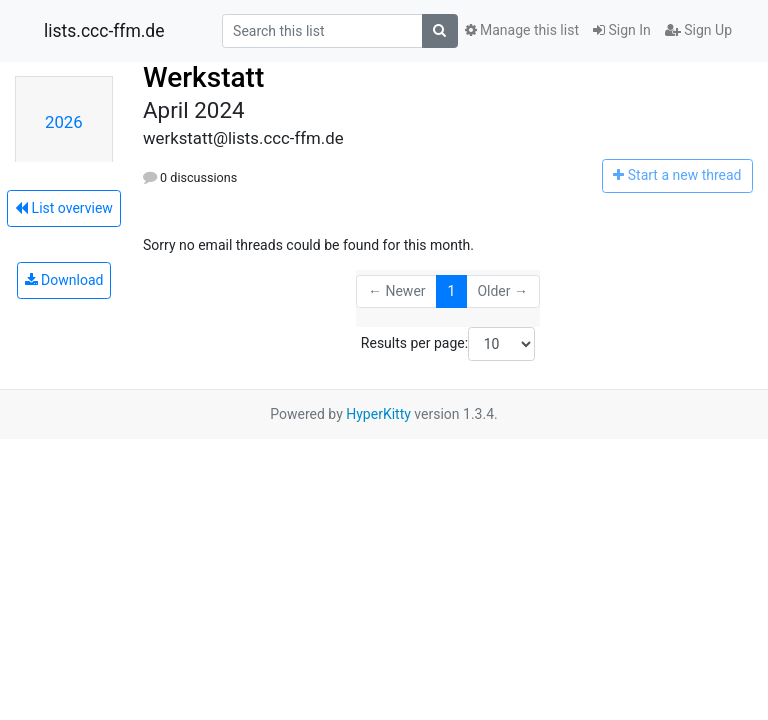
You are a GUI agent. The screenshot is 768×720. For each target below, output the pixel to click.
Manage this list (522, 30)
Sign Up (698, 30)
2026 (64, 122)
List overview (64, 208)
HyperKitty (378, 414)
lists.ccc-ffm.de (104, 31)
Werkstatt (203, 77)
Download (64, 280)
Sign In (622, 30)
